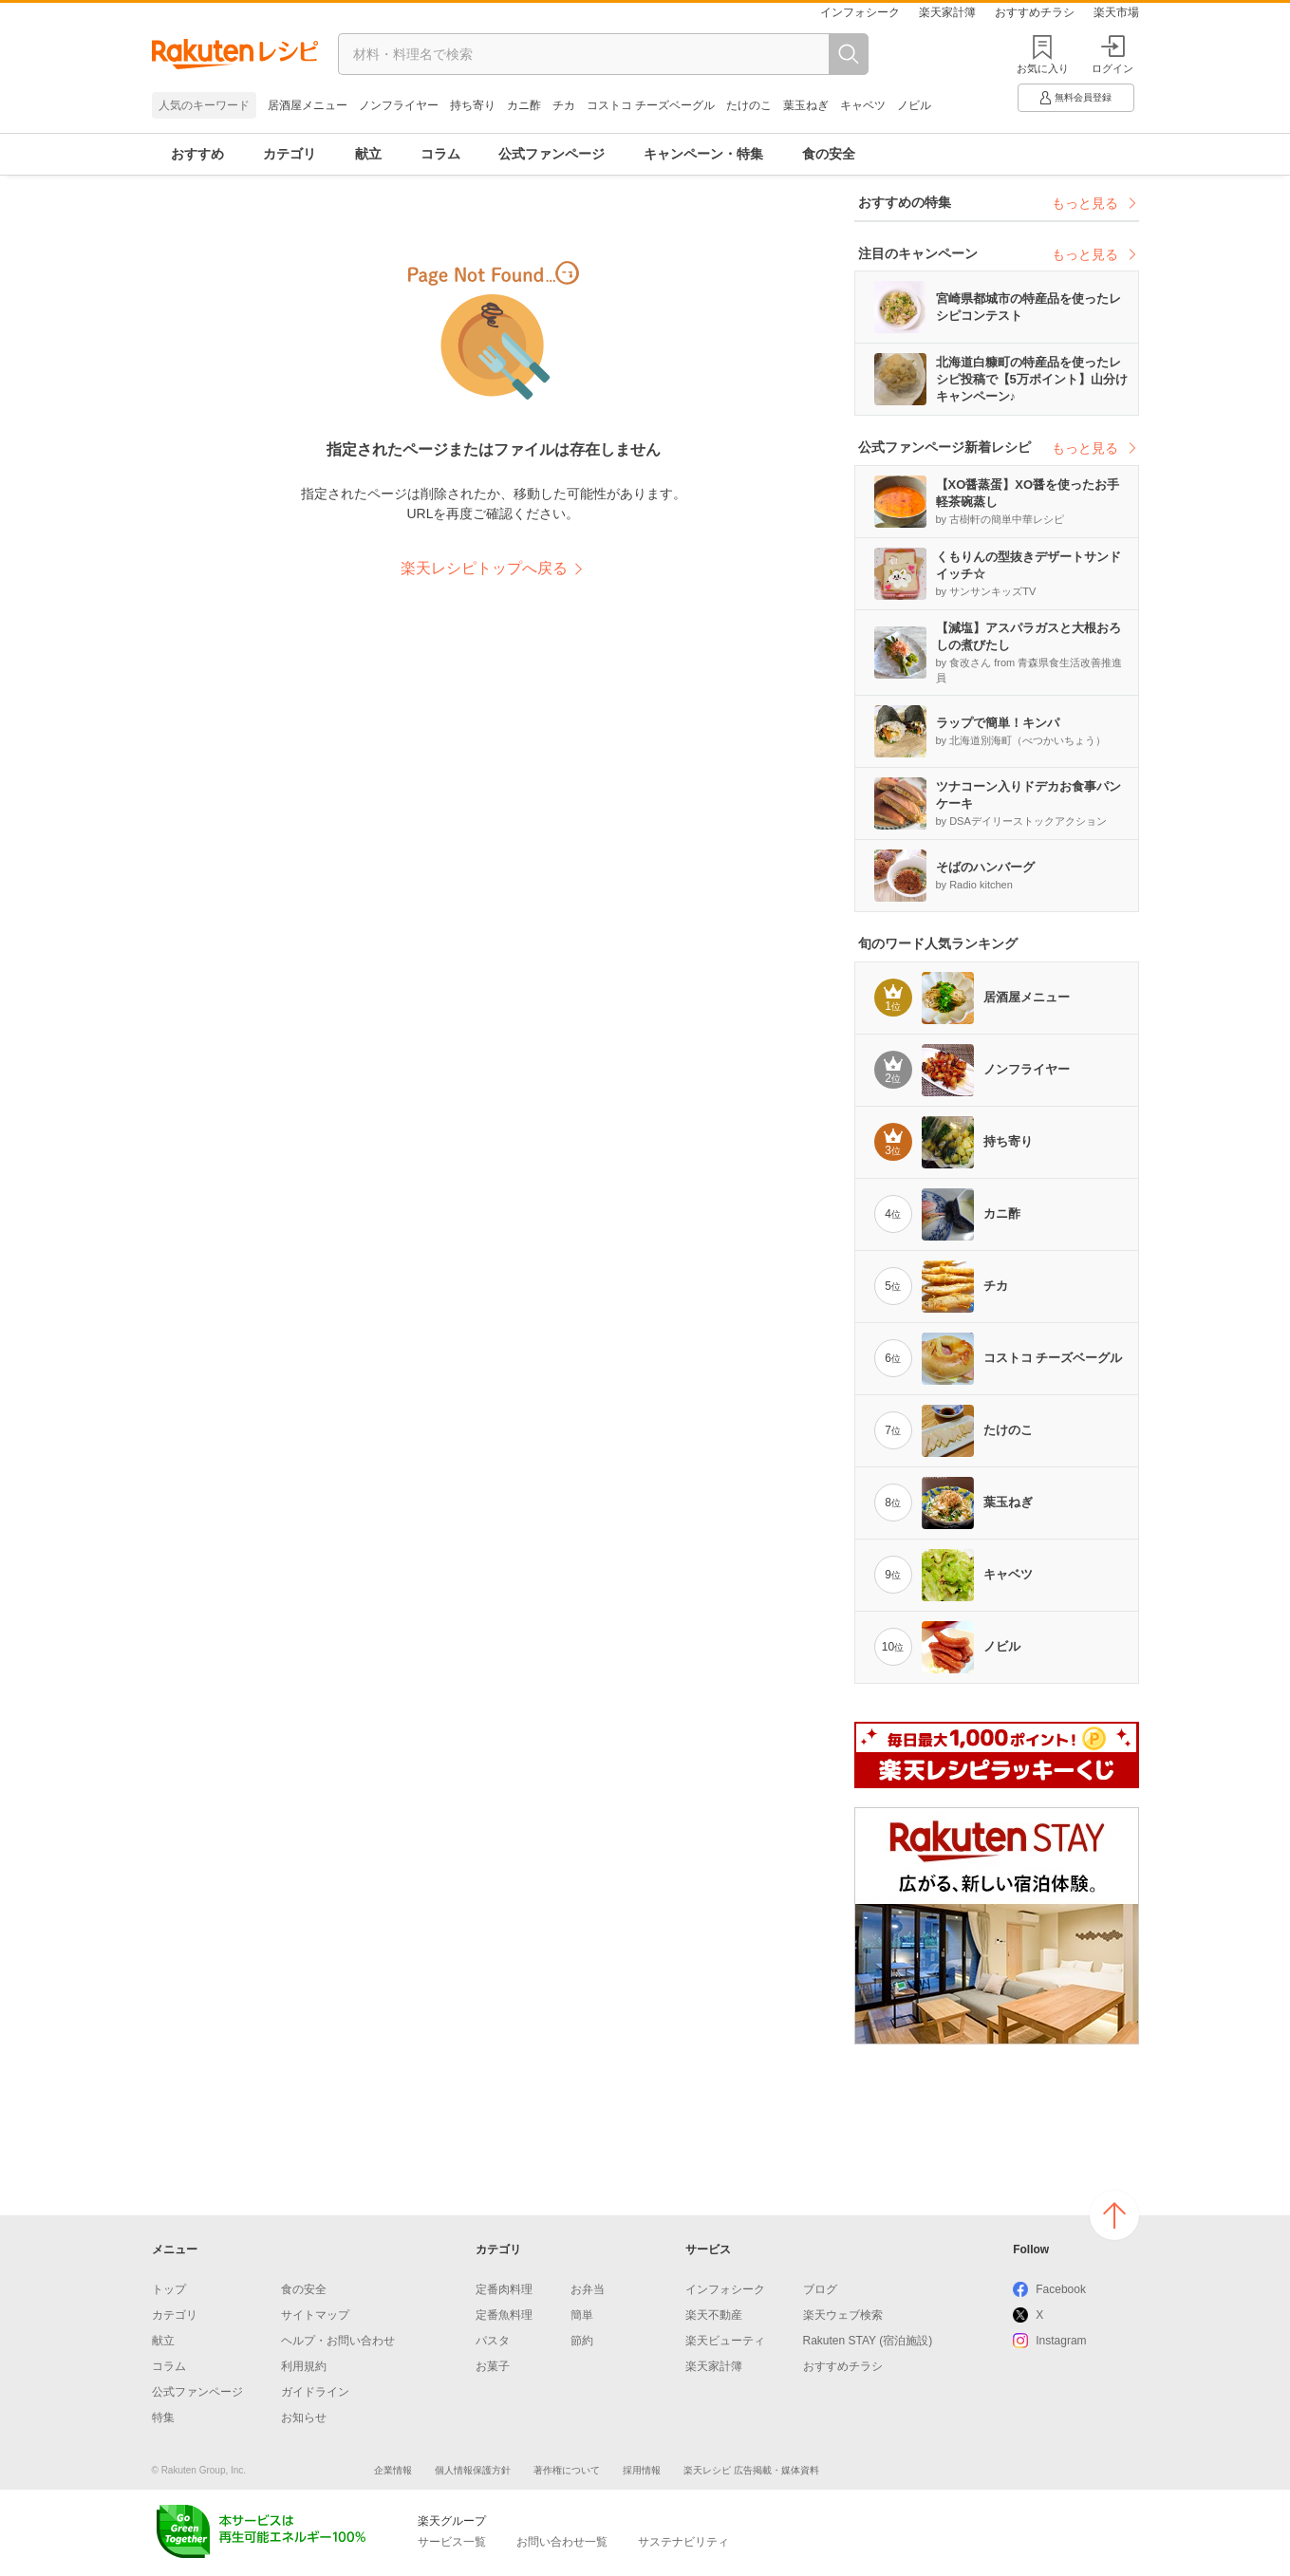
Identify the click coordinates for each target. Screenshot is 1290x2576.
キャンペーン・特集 (703, 153)
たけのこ (749, 105)
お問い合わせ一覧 (562, 2541)
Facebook (1061, 2289)
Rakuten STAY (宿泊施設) (868, 2340)
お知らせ (304, 2417)
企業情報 (393, 2470)
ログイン (1112, 54)
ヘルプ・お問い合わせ (338, 2340)
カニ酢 (524, 105)
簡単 (581, 2315)
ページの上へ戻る (1114, 2215)
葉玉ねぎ (806, 105)
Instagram (1061, 2340)
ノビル (914, 105)
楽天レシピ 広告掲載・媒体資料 (751, 2470)
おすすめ (197, 153)
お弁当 (587, 2289)
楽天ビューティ (725, 2340)
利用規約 (304, 2366)
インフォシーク (860, 12)
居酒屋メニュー (307, 105)
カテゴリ (289, 153)
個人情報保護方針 (473, 2470)
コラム (440, 153)
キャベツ (863, 105)
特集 (163, 2417)
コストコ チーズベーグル (651, 105)
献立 (368, 153)
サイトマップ (315, 2315)
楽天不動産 (713, 2315)
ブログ (820, 2289)
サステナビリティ (683, 2541)
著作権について (566, 2470)
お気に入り (1043, 68)
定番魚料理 (504, 2315)
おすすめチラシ (1035, 12)
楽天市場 (1116, 12)
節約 (581, 2340)
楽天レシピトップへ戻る (484, 568)
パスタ (493, 2340)
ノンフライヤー (399, 105)
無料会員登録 (1075, 97)
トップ (169, 2289)
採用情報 (642, 2470)
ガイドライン (315, 2392)
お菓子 (493, 2366)
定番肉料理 (504, 2289)
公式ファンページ (551, 153)
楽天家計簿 (947, 12)
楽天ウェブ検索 (843, 2315)
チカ (563, 105)
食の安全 (828, 153)
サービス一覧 (452, 2541)
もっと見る (1095, 203)
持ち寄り (472, 105)
